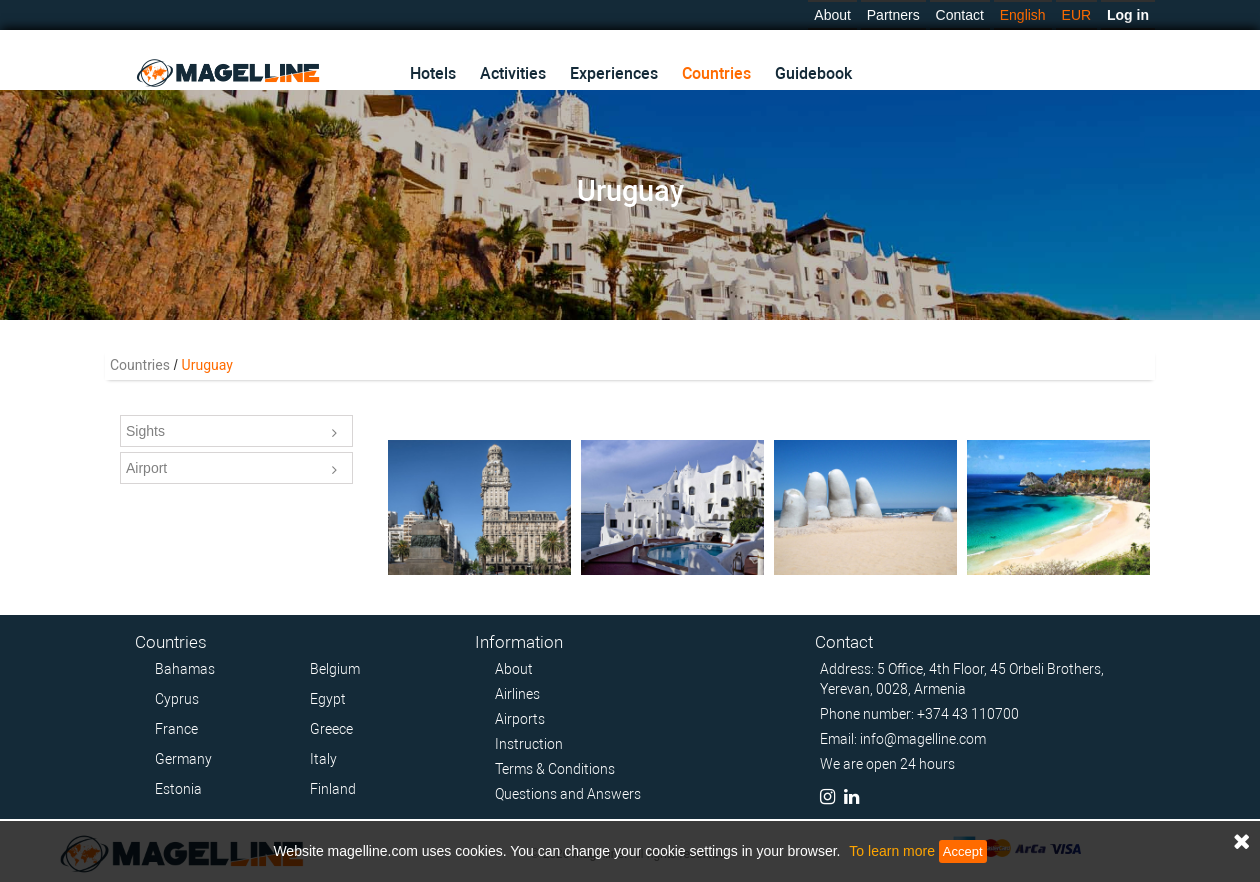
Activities (513, 73)
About (832, 15)
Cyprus (177, 699)
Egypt (328, 699)
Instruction (529, 744)
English (1023, 15)
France (176, 729)
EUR (1077, 15)
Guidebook (813, 73)
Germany (183, 759)
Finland (333, 789)
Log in (1128, 15)
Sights (231, 433)
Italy (323, 759)
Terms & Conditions (555, 769)
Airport (231, 470)
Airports (520, 719)
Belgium (335, 669)
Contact (960, 15)
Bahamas (185, 669)
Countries (716, 73)
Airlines (517, 694)
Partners (893, 15)
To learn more (892, 851)
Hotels (433, 73)
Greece (331, 729)
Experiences (614, 73)
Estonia (178, 789)
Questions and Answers (568, 794)
